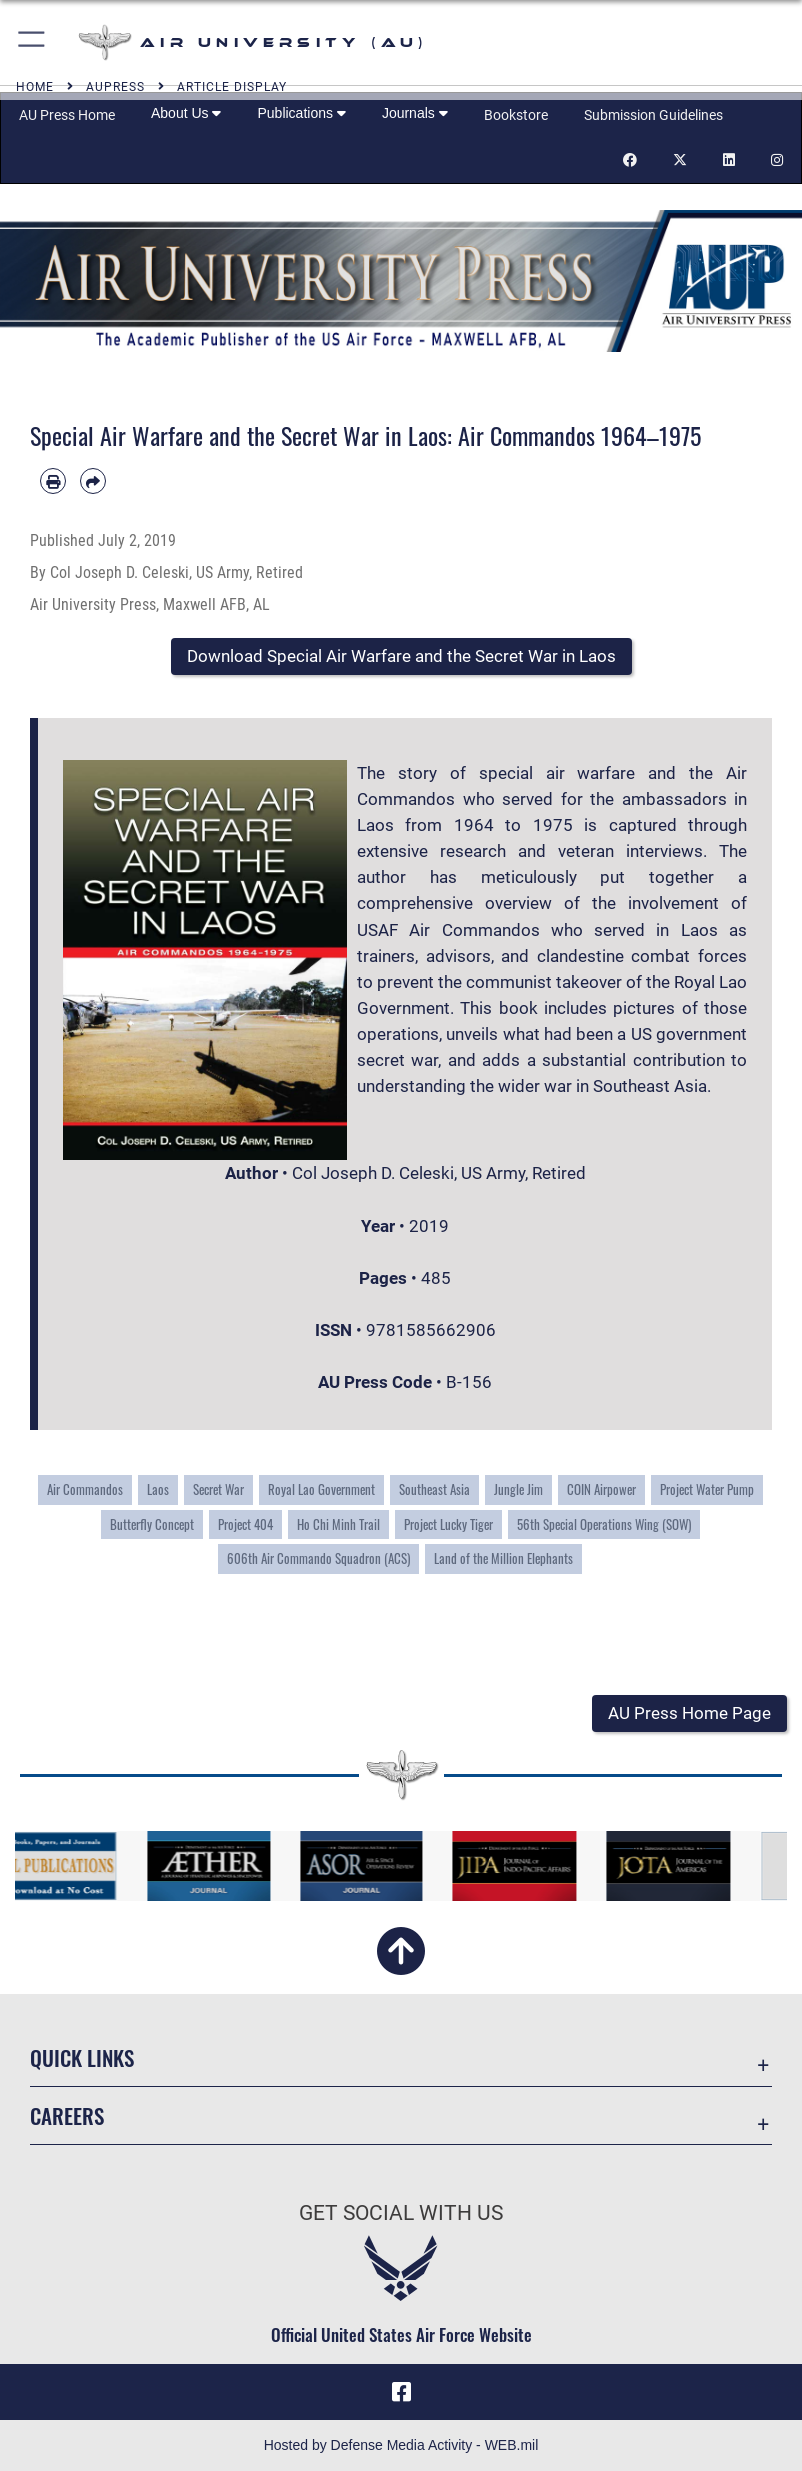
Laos (158, 1489)
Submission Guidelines (653, 115)
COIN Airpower (601, 1489)
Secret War (218, 1489)
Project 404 (245, 1524)
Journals (415, 113)
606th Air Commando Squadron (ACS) (318, 1558)
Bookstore (516, 115)
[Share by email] (93, 481)
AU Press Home (67, 115)
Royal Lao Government (321, 1489)
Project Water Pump (707, 1489)
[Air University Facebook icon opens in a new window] (401, 2392)
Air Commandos (85, 1489)
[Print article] (53, 481)
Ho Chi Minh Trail (338, 1524)
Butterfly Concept (152, 1524)
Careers (67, 2115)
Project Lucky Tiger (448, 1524)
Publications (301, 113)
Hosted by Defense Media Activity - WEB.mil (401, 2445)
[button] (32, 42)
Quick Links (82, 2057)
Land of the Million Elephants (503, 1558)
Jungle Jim (518, 1489)
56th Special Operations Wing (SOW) (604, 1524)
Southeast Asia (434, 1489)
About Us (186, 113)
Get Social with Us (401, 2213)
